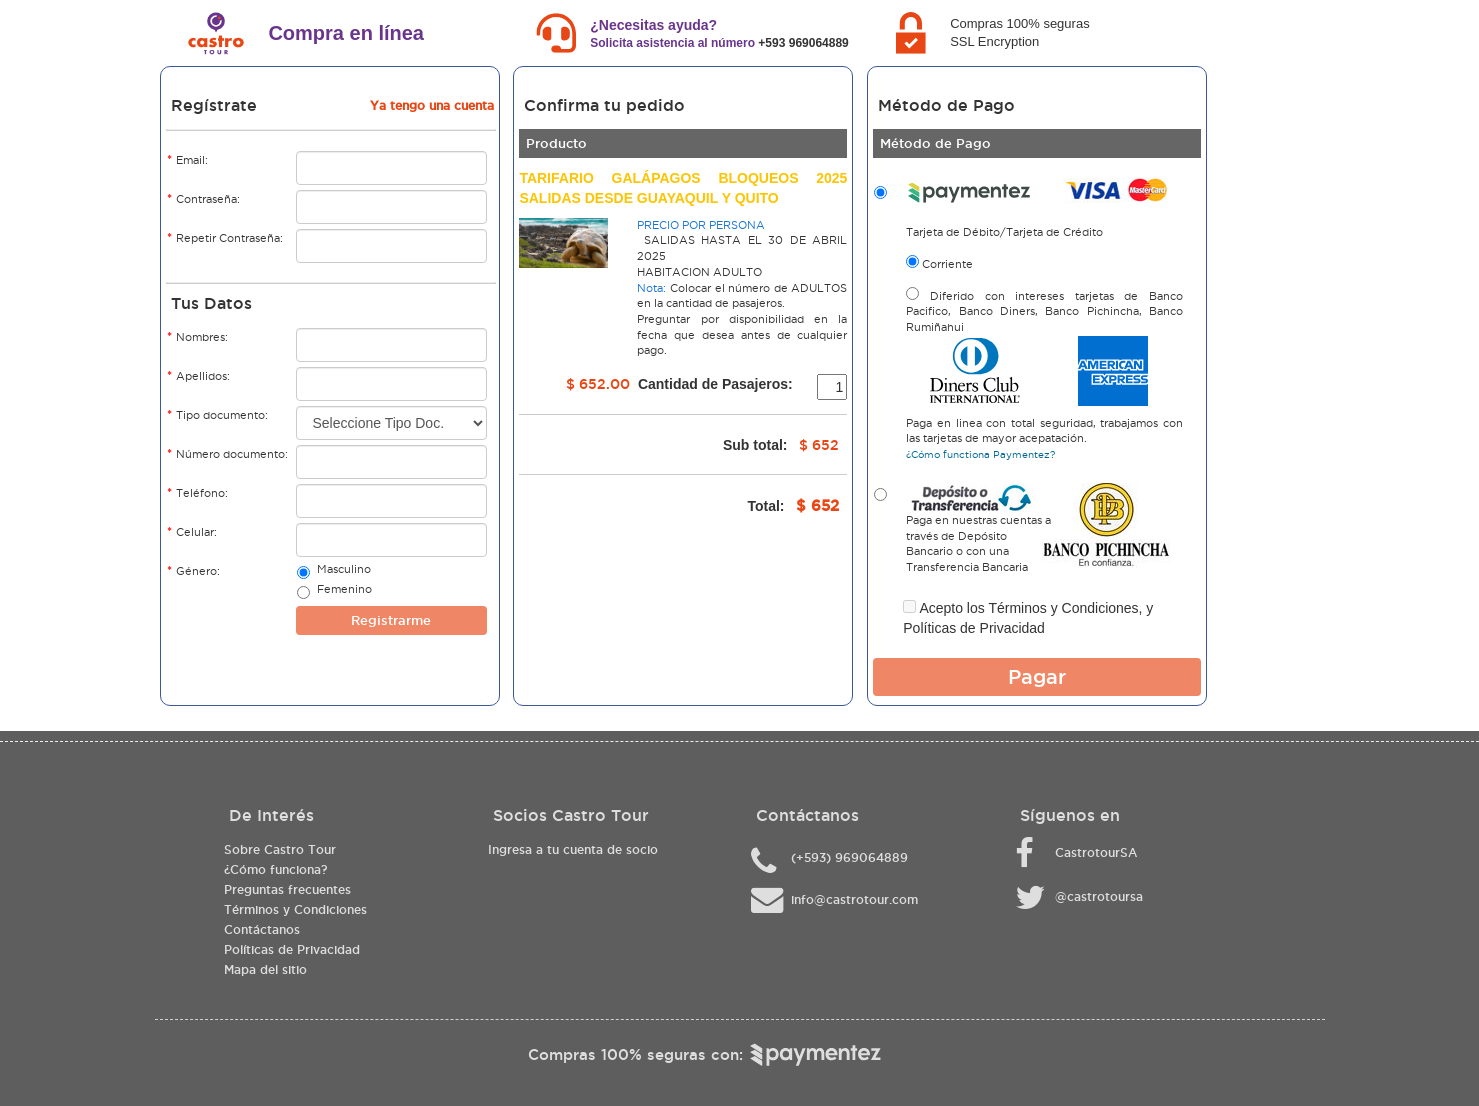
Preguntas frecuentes (287, 889)
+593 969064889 (803, 43)
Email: (187, 159)
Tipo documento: (217, 414)
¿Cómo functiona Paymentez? (980, 454)
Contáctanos (262, 929)
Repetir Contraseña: (225, 237)
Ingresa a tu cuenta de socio (573, 849)
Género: (193, 570)
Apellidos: (198, 375)
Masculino (343, 571)
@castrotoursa (1099, 896)
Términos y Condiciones (1063, 608)
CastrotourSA (1096, 852)
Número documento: (227, 453)
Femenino (344, 591)
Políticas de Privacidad (974, 628)
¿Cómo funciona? (275, 869)
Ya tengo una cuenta (432, 105)
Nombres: (197, 336)
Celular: (192, 531)
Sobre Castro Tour (280, 849)
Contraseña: (203, 198)
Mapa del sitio (265, 969)
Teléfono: (197, 492)
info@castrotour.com (854, 899)
